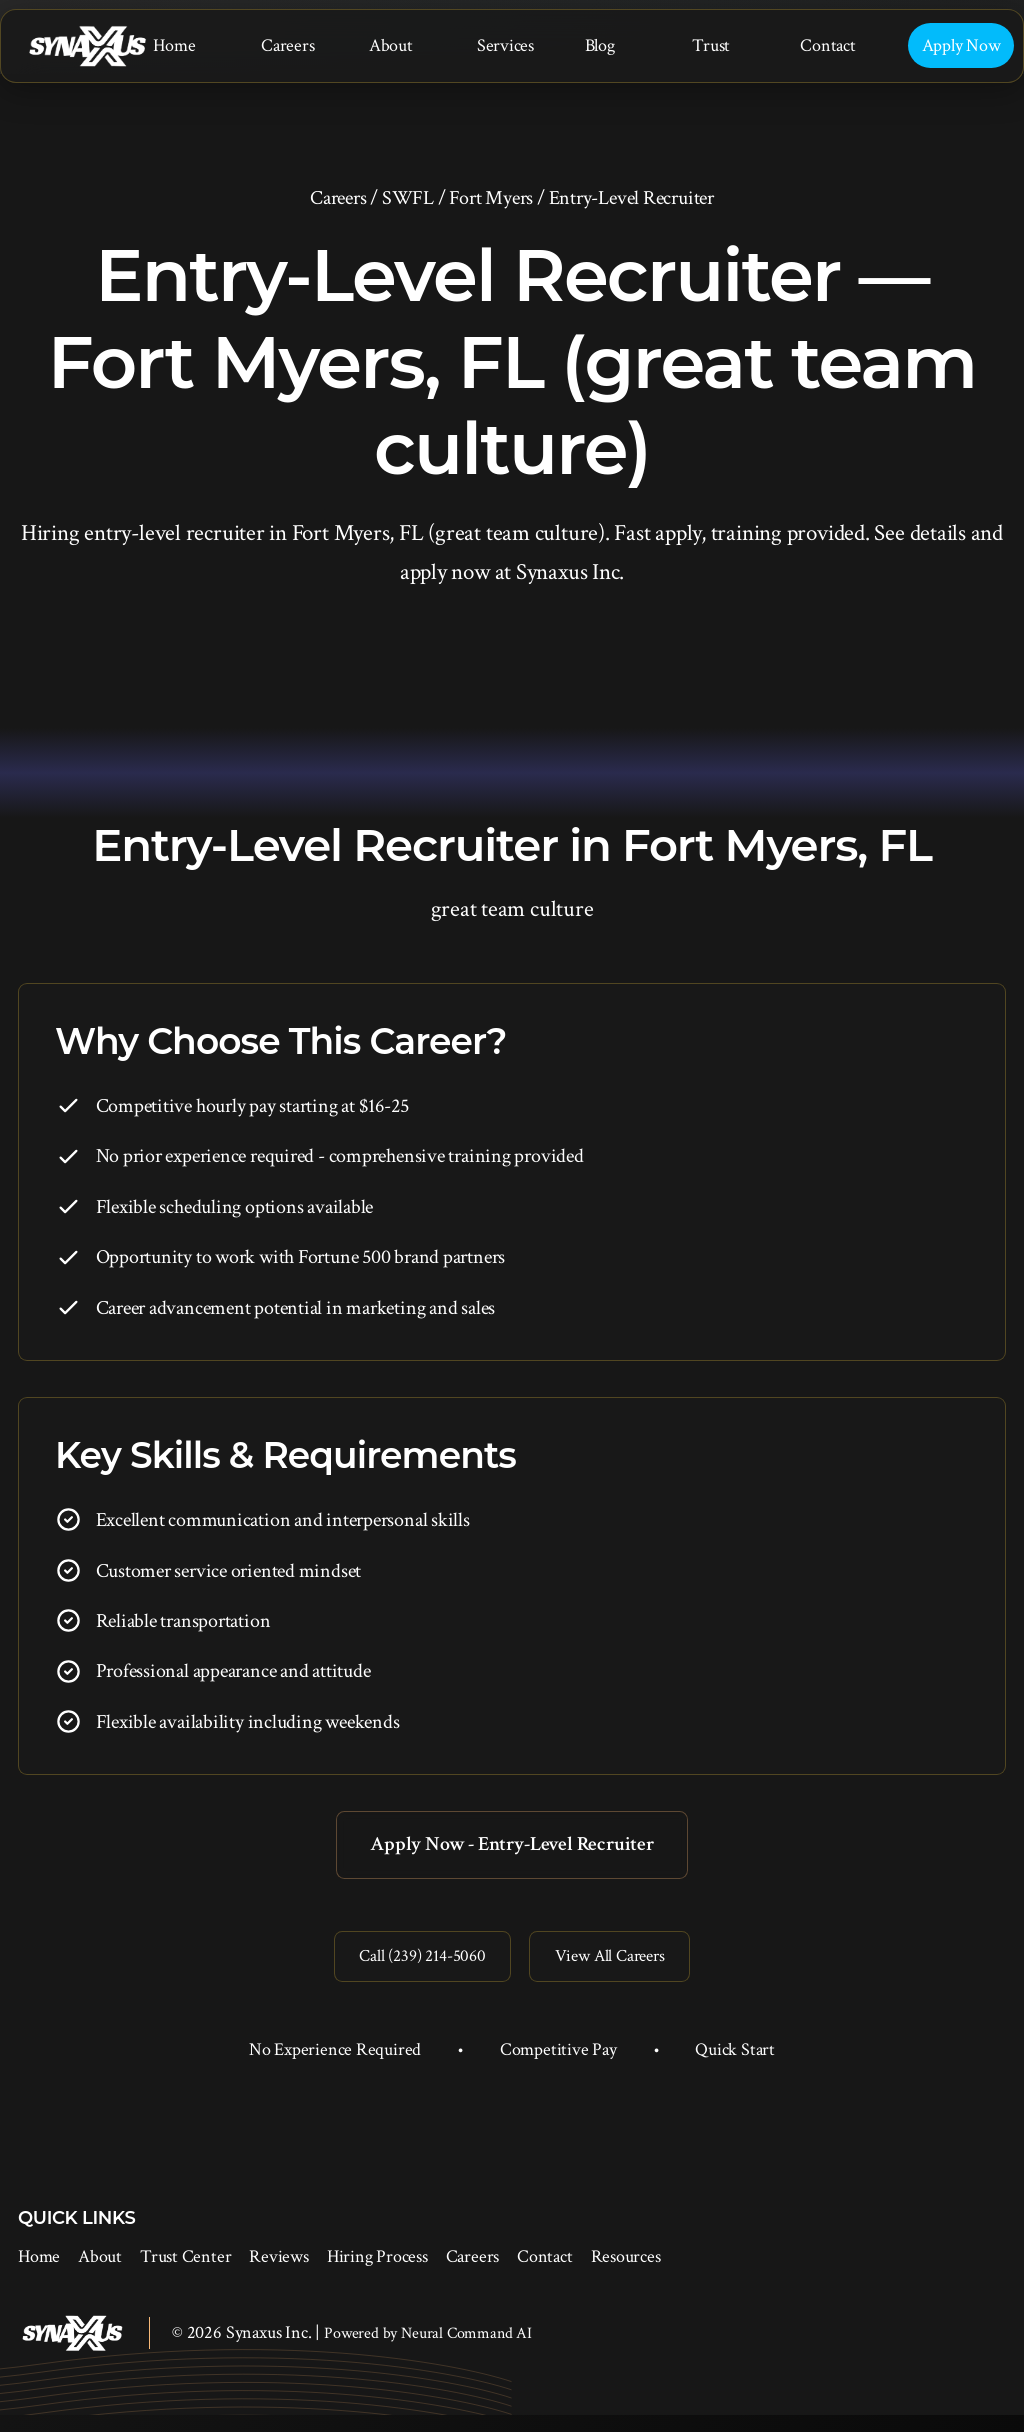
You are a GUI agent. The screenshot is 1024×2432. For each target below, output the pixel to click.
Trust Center (185, 2273)
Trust (711, 45)
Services (505, 45)
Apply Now (961, 45)
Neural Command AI (466, 2350)
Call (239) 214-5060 (412, 1969)
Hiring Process (377, 2273)
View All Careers (621, 1969)
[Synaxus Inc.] (87, 46)
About (391, 45)
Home (174, 45)
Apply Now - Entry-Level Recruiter (512, 1847)
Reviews (278, 2273)
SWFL (408, 198)
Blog (600, 45)
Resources (626, 2273)
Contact (827, 45)
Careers (287, 45)
